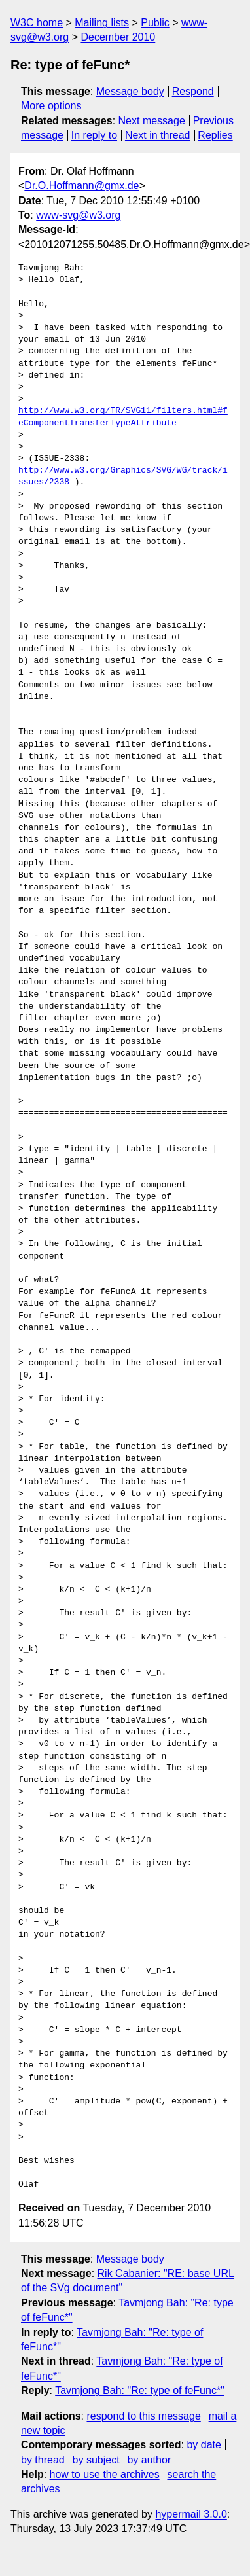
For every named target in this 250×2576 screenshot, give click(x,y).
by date (204, 2444)
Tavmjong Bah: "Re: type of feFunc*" (139, 2390)
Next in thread (157, 135)
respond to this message (143, 2416)
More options (51, 105)
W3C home (36, 22)
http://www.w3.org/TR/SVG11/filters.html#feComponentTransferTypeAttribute (123, 417)
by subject (96, 2459)
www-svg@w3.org (78, 215)
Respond (193, 91)
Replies (215, 135)
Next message (151, 120)
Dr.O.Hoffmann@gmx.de (81, 185)
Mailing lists (102, 22)
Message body (130, 91)
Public (155, 22)
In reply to (94, 135)
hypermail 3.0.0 (190, 2514)
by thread (43, 2459)
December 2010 (117, 37)
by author (149, 2459)
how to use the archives (105, 2474)
